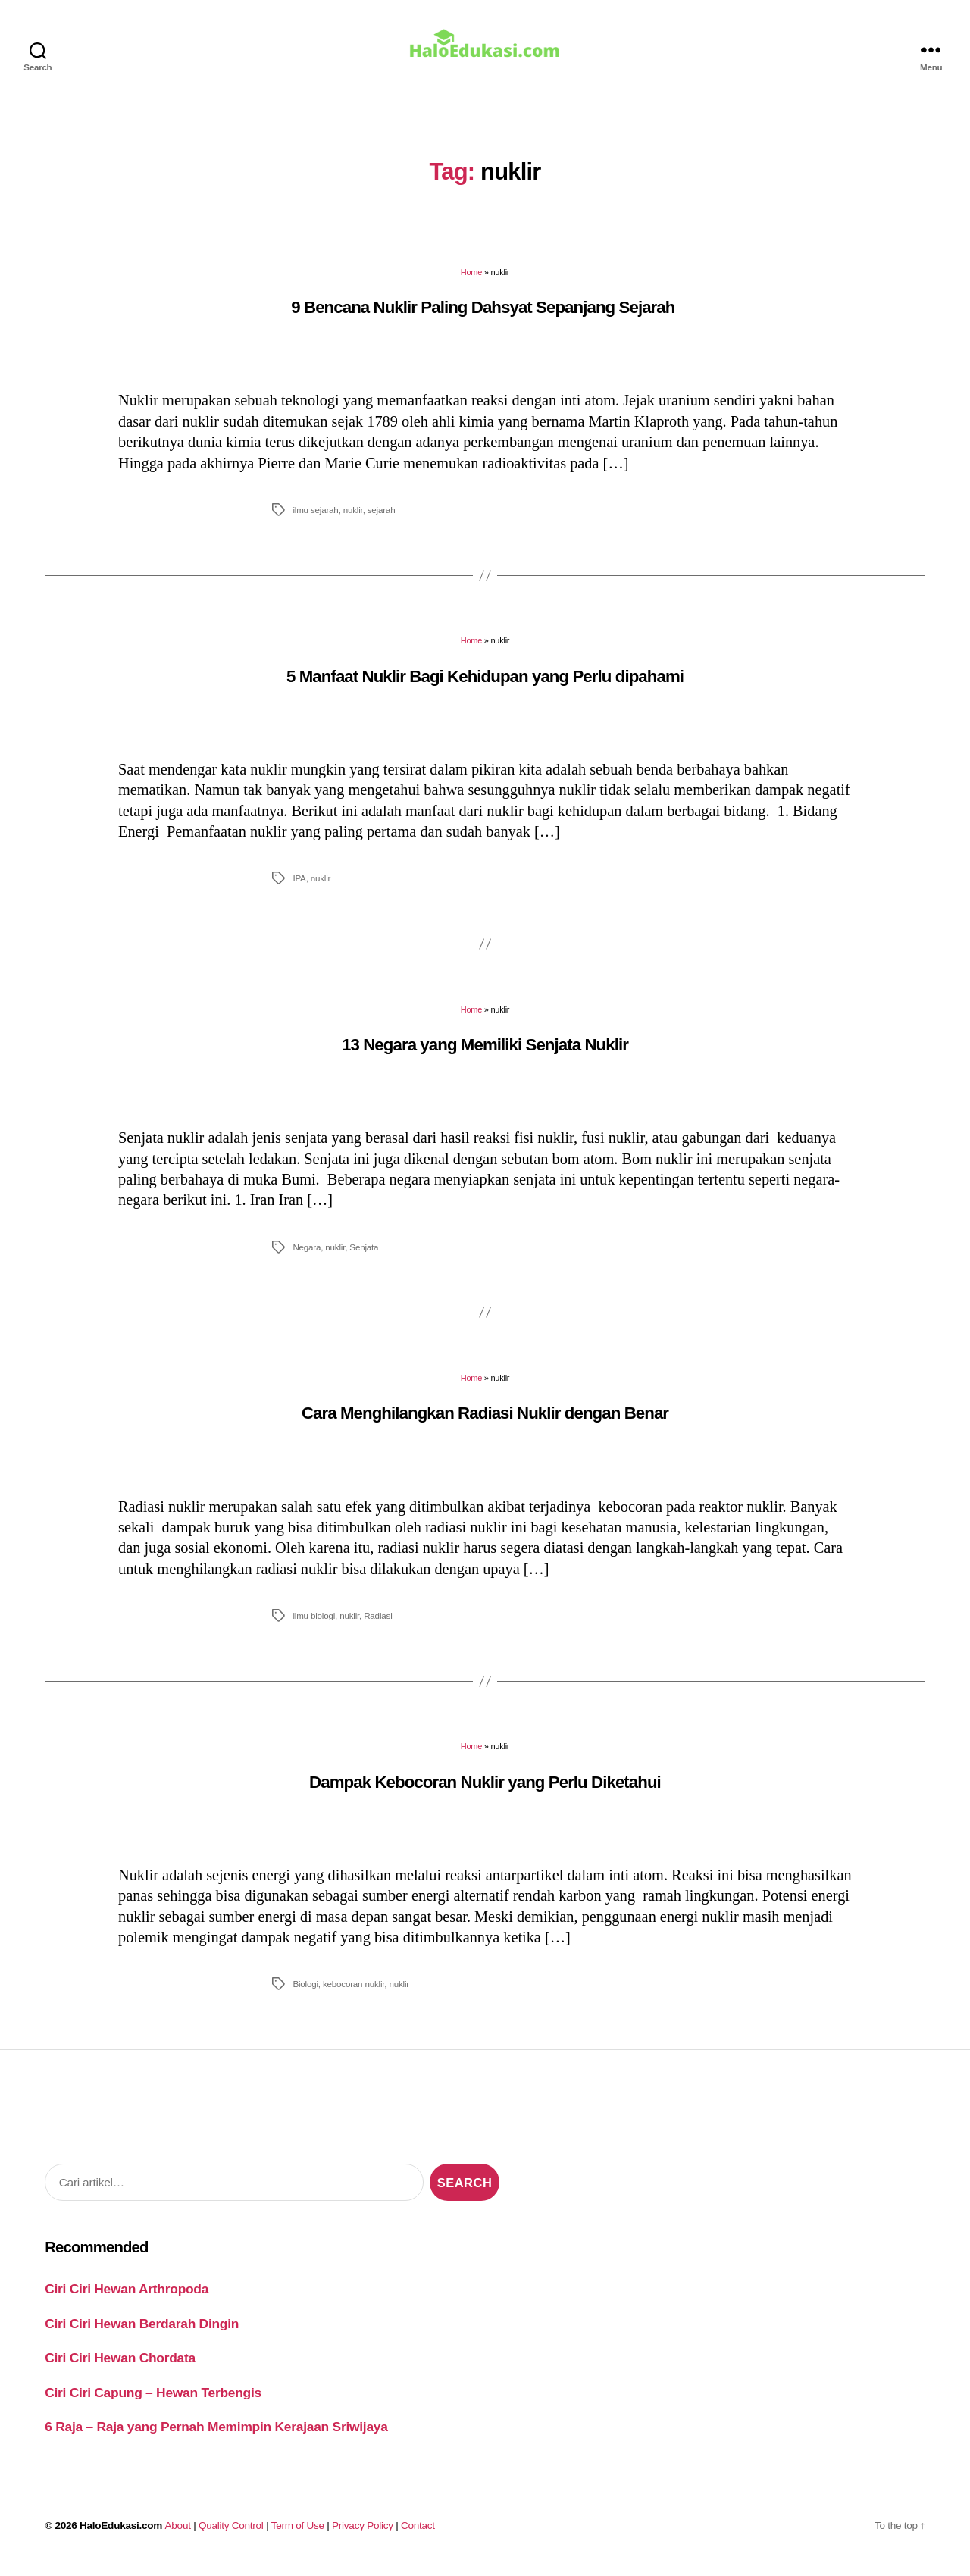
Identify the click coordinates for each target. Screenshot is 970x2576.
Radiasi (378, 1626)
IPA (299, 889)
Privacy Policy (362, 2536)
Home (471, 282)
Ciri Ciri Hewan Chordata (120, 2368)
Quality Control (231, 2536)
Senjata (363, 1258)
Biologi (305, 1994)
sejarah (382, 520)
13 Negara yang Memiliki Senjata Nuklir (485, 1055)
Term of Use (297, 2536)
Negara (307, 1258)
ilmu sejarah (315, 520)
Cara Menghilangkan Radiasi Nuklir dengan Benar (485, 1423)
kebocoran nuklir (353, 1994)
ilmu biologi (314, 1626)
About (178, 2536)
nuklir (353, 520)
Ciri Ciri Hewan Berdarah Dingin (142, 2334)
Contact (418, 2536)
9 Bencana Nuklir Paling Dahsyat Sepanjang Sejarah (484, 317)
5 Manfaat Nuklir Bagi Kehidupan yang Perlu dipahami (485, 687)
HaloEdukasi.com (121, 2536)
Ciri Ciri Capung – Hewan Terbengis (153, 2403)
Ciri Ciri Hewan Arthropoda (126, 2299)
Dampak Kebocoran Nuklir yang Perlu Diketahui (485, 1792)
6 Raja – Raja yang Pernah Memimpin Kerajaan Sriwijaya (216, 2437)
